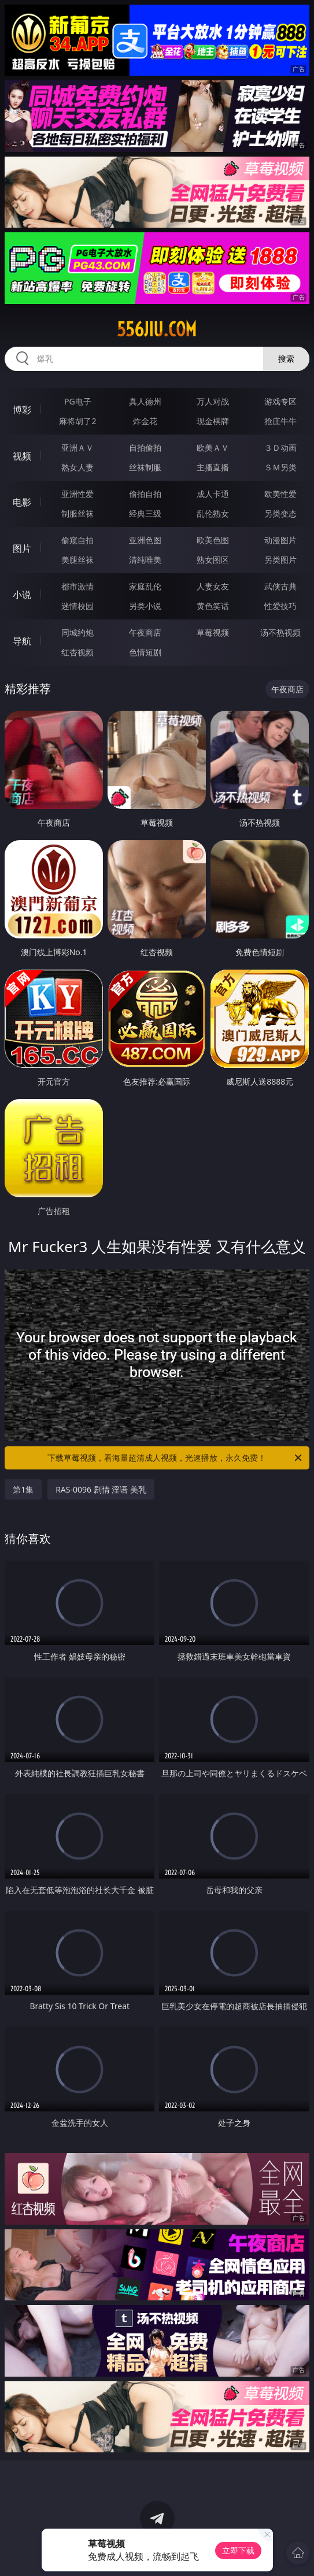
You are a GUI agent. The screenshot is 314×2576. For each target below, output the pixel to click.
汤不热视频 (280, 632)
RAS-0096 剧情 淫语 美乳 (101, 1489)
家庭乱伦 (145, 586)
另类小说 (145, 605)
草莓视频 (213, 632)
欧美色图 (213, 539)
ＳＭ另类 (280, 467)
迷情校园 (77, 605)
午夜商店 (145, 632)
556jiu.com (157, 329)
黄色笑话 (213, 605)
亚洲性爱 (77, 493)
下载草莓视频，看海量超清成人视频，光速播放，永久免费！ (175, 1458)
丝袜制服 (145, 467)
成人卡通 (213, 493)
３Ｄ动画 (280, 447)
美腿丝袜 (77, 559)
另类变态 (280, 513)
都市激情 (77, 586)
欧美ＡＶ (213, 447)
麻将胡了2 (77, 420)
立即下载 (238, 2550)
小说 (22, 594)
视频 (22, 456)
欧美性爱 (280, 493)
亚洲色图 (145, 539)
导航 (22, 640)
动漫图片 (280, 539)
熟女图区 (213, 559)
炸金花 (145, 420)
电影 (22, 502)
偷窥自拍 (77, 539)
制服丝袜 (77, 513)
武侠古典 (280, 586)
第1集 (23, 1489)
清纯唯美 (145, 559)
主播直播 (213, 467)
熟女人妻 (77, 467)
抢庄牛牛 (280, 420)
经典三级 (145, 513)
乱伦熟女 (213, 513)
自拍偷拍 (145, 447)
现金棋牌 (213, 420)
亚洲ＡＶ (77, 447)
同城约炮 (77, 632)
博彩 (22, 409)
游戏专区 (280, 401)
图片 (22, 548)
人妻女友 (213, 586)
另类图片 (280, 559)
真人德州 (145, 401)
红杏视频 (77, 652)
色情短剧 (145, 652)
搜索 (286, 358)
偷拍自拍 (145, 493)
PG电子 (77, 401)
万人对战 (213, 401)
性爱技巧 (280, 605)
